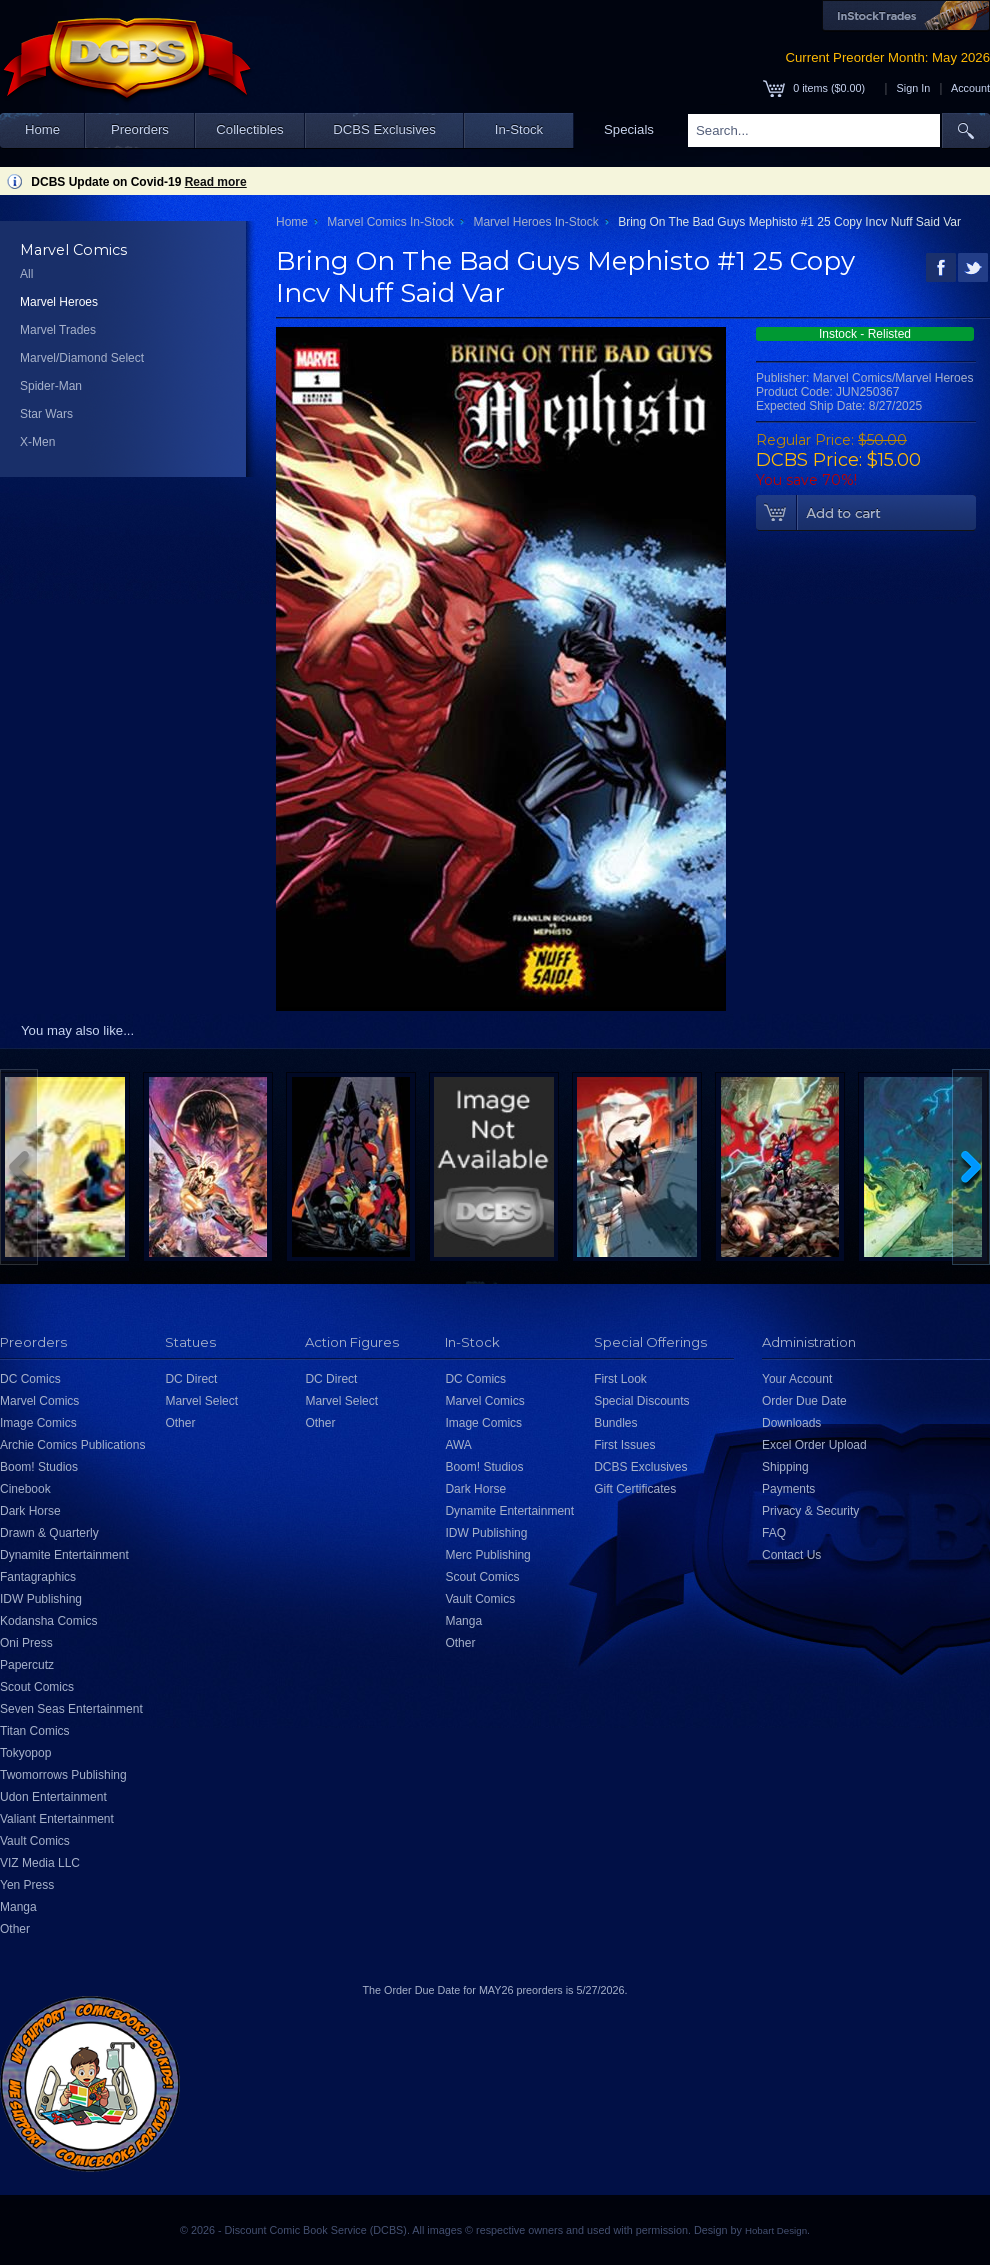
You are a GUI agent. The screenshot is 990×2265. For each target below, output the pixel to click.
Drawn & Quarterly (49, 1533)
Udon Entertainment (53, 1797)
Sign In (914, 88)
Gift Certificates (635, 1489)
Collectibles (249, 129)
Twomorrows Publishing (63, 1775)
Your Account (797, 1379)
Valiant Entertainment (57, 1819)
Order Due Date (804, 1401)
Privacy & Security (810, 1511)
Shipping (785, 1467)
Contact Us (791, 1555)
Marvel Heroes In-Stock (535, 222)
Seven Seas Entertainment (71, 1709)
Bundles (615, 1423)
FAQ (774, 1533)
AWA (458, 1445)
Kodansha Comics (48, 1621)
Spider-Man (51, 386)
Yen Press (27, 1885)
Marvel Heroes (59, 302)
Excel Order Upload (814, 1445)
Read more (216, 182)
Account (970, 88)
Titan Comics (35, 1731)
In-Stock (519, 129)
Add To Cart (866, 513)
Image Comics (38, 1423)
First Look (620, 1379)
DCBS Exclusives (384, 129)
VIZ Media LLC (40, 1863)
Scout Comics (37, 1687)
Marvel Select (201, 1401)
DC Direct (191, 1379)
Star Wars (46, 414)
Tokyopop (25, 1753)
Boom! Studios (39, 1467)
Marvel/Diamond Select (82, 358)
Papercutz (27, 1665)
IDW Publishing (41, 1599)
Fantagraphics (38, 1577)
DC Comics (30, 1379)
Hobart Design (776, 2230)
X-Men (37, 442)
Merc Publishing (487, 1555)
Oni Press (26, 1643)
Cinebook (25, 1489)
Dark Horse (30, 1511)
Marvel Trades (58, 330)
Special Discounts (641, 1401)
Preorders (140, 129)
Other (15, 1929)
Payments (788, 1489)
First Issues (624, 1445)
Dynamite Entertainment (64, 1555)
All (26, 274)
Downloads (791, 1423)
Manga (18, 1907)
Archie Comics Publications (72, 1445)
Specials (629, 129)
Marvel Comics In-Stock (390, 222)
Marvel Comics (39, 1401)
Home (42, 129)
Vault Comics (35, 1841)
